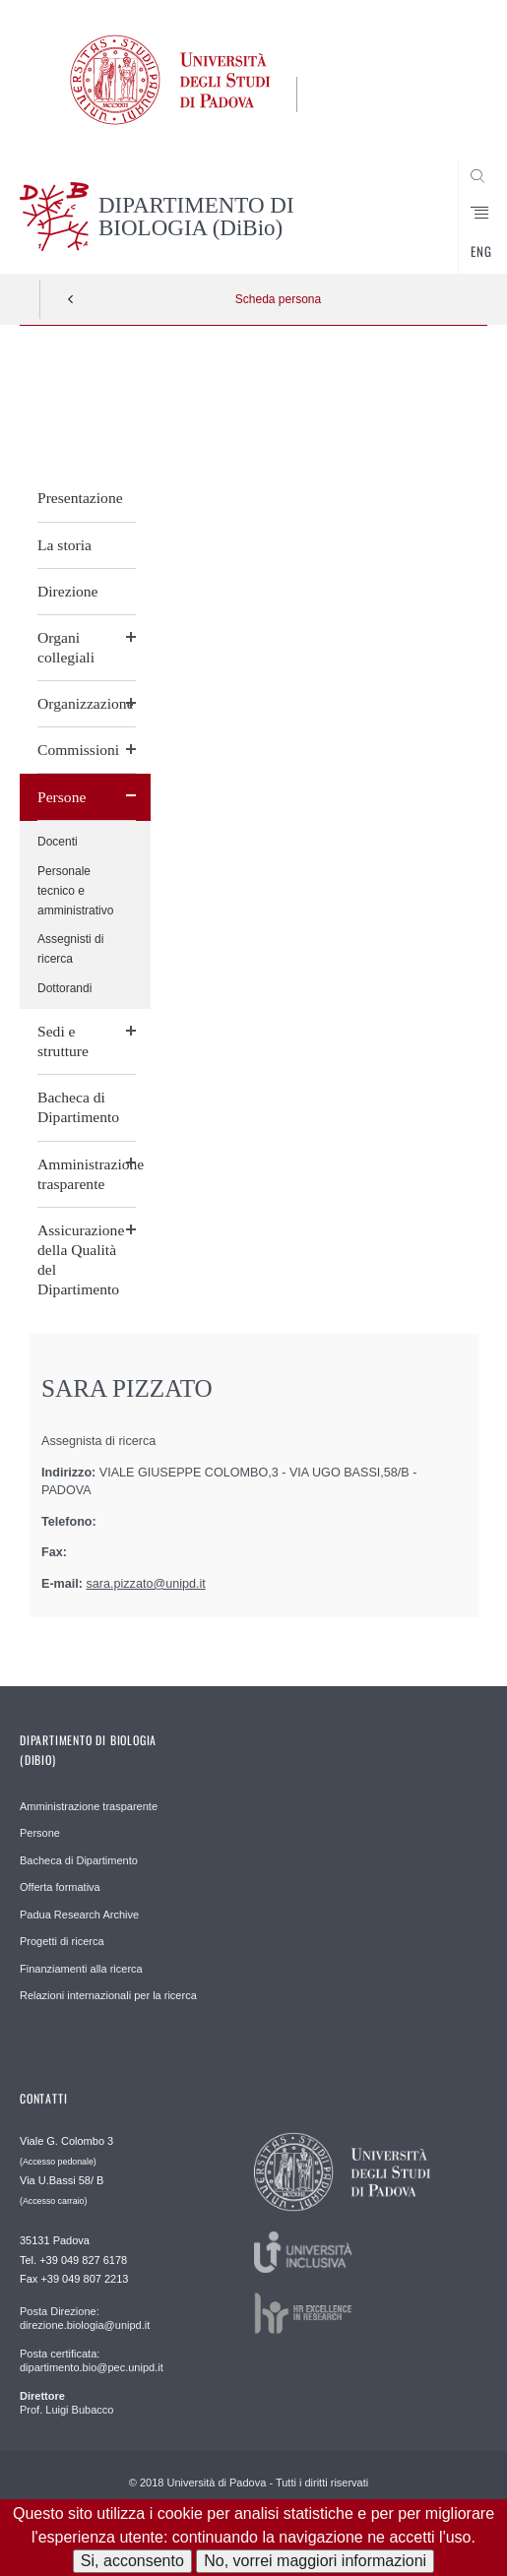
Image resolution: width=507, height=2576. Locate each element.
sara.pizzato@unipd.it (146, 1584)
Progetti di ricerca (62, 1941)
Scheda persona (278, 299)
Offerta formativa (60, 1887)
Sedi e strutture (63, 1041)
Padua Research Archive (79, 1914)
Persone (61, 796)
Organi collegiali (66, 647)
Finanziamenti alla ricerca (81, 1969)
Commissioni (78, 749)
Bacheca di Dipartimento (78, 1107)
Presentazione (80, 497)
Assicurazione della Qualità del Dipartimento (80, 1259)
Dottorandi (64, 988)
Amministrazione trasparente (86, 1174)
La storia (64, 544)
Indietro (71, 299)
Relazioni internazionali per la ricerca (108, 1995)
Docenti (57, 841)
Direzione (67, 591)
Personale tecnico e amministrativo (75, 890)
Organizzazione (85, 703)
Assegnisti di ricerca (70, 949)
